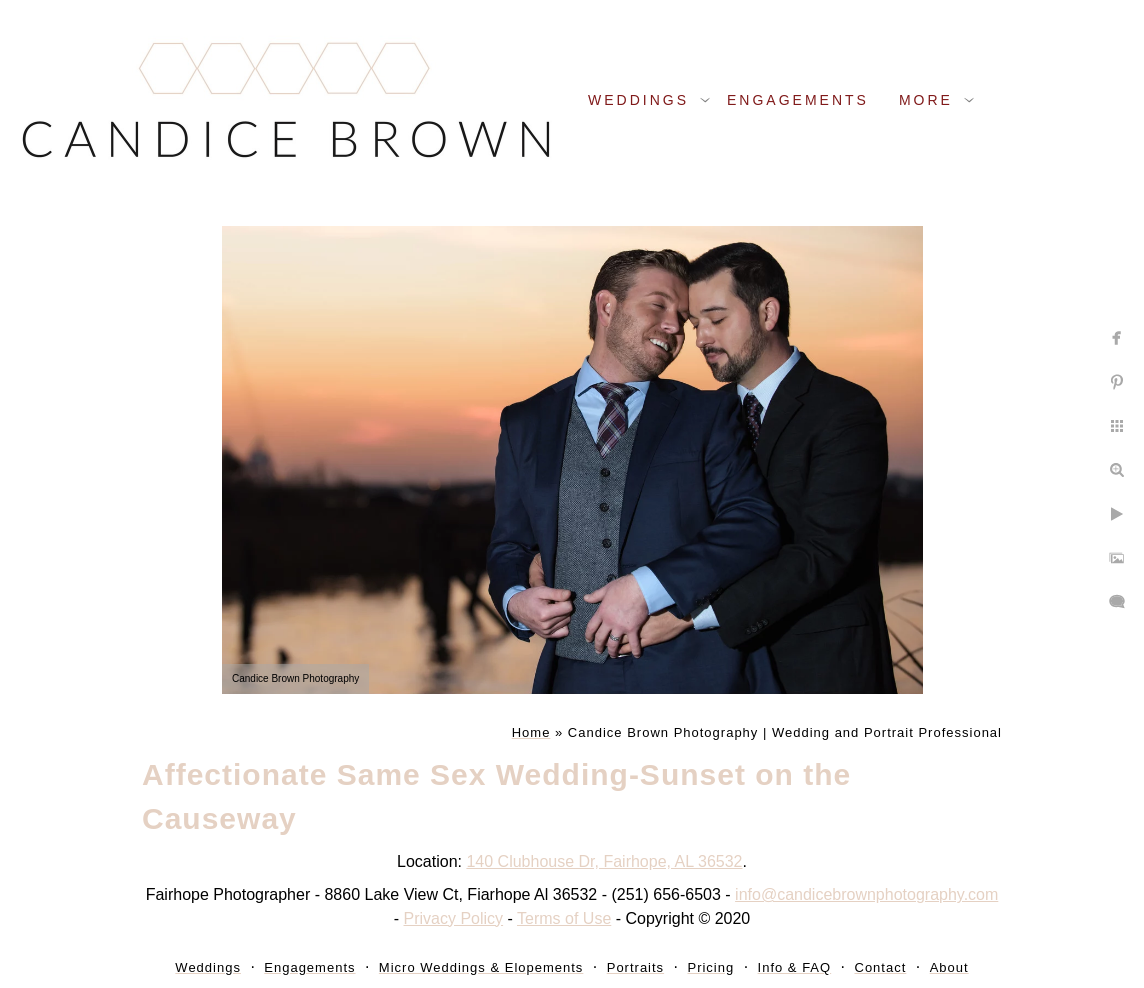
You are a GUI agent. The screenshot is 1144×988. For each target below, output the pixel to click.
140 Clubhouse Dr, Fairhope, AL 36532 (604, 861)
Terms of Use (564, 918)
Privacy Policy (454, 918)
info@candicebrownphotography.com (866, 894)
